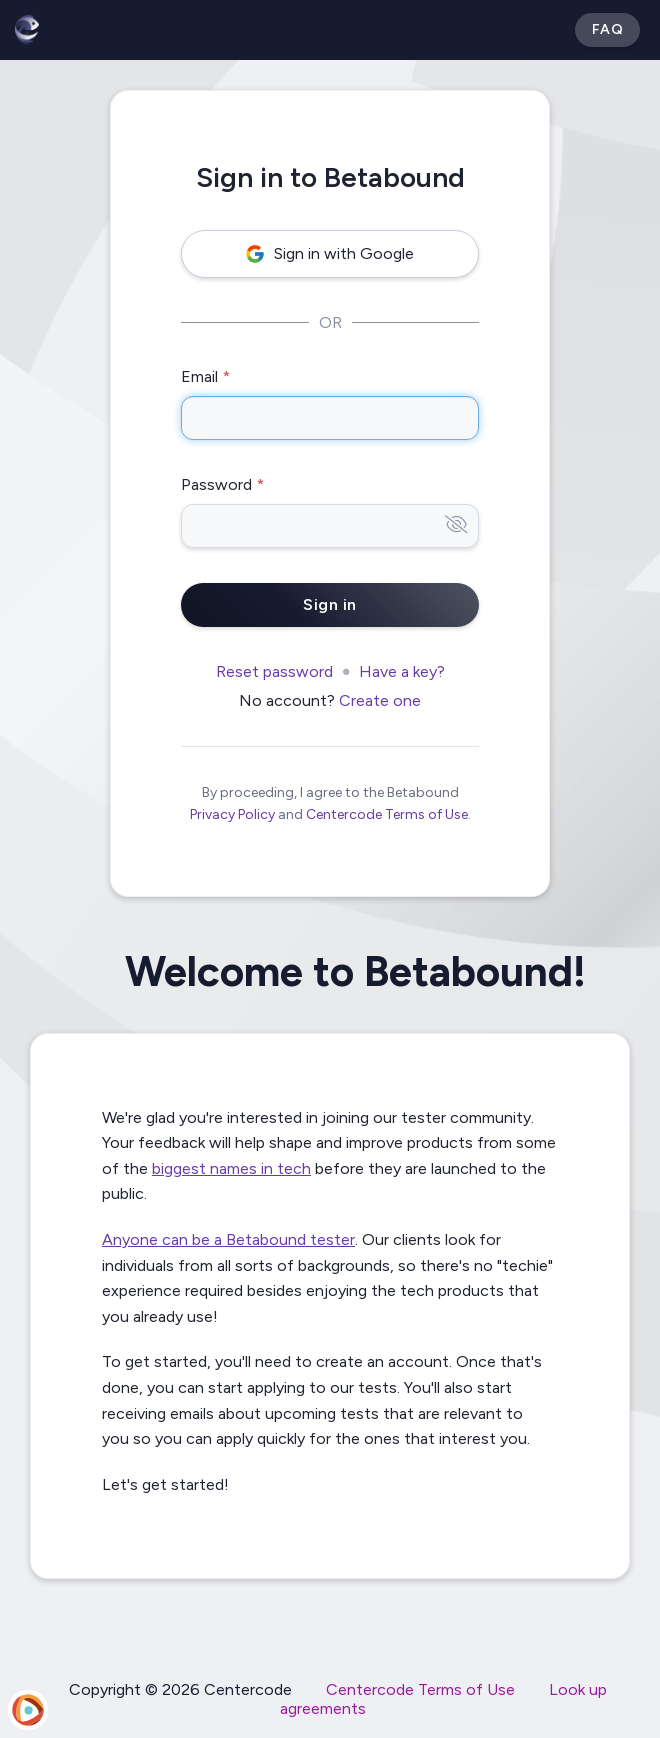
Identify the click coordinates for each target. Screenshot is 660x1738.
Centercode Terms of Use (387, 814)
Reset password (274, 671)
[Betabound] (27, 30)
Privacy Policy (232, 814)
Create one (380, 700)
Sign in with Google (330, 253)
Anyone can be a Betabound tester (228, 1239)
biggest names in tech (231, 1168)
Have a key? (402, 671)
